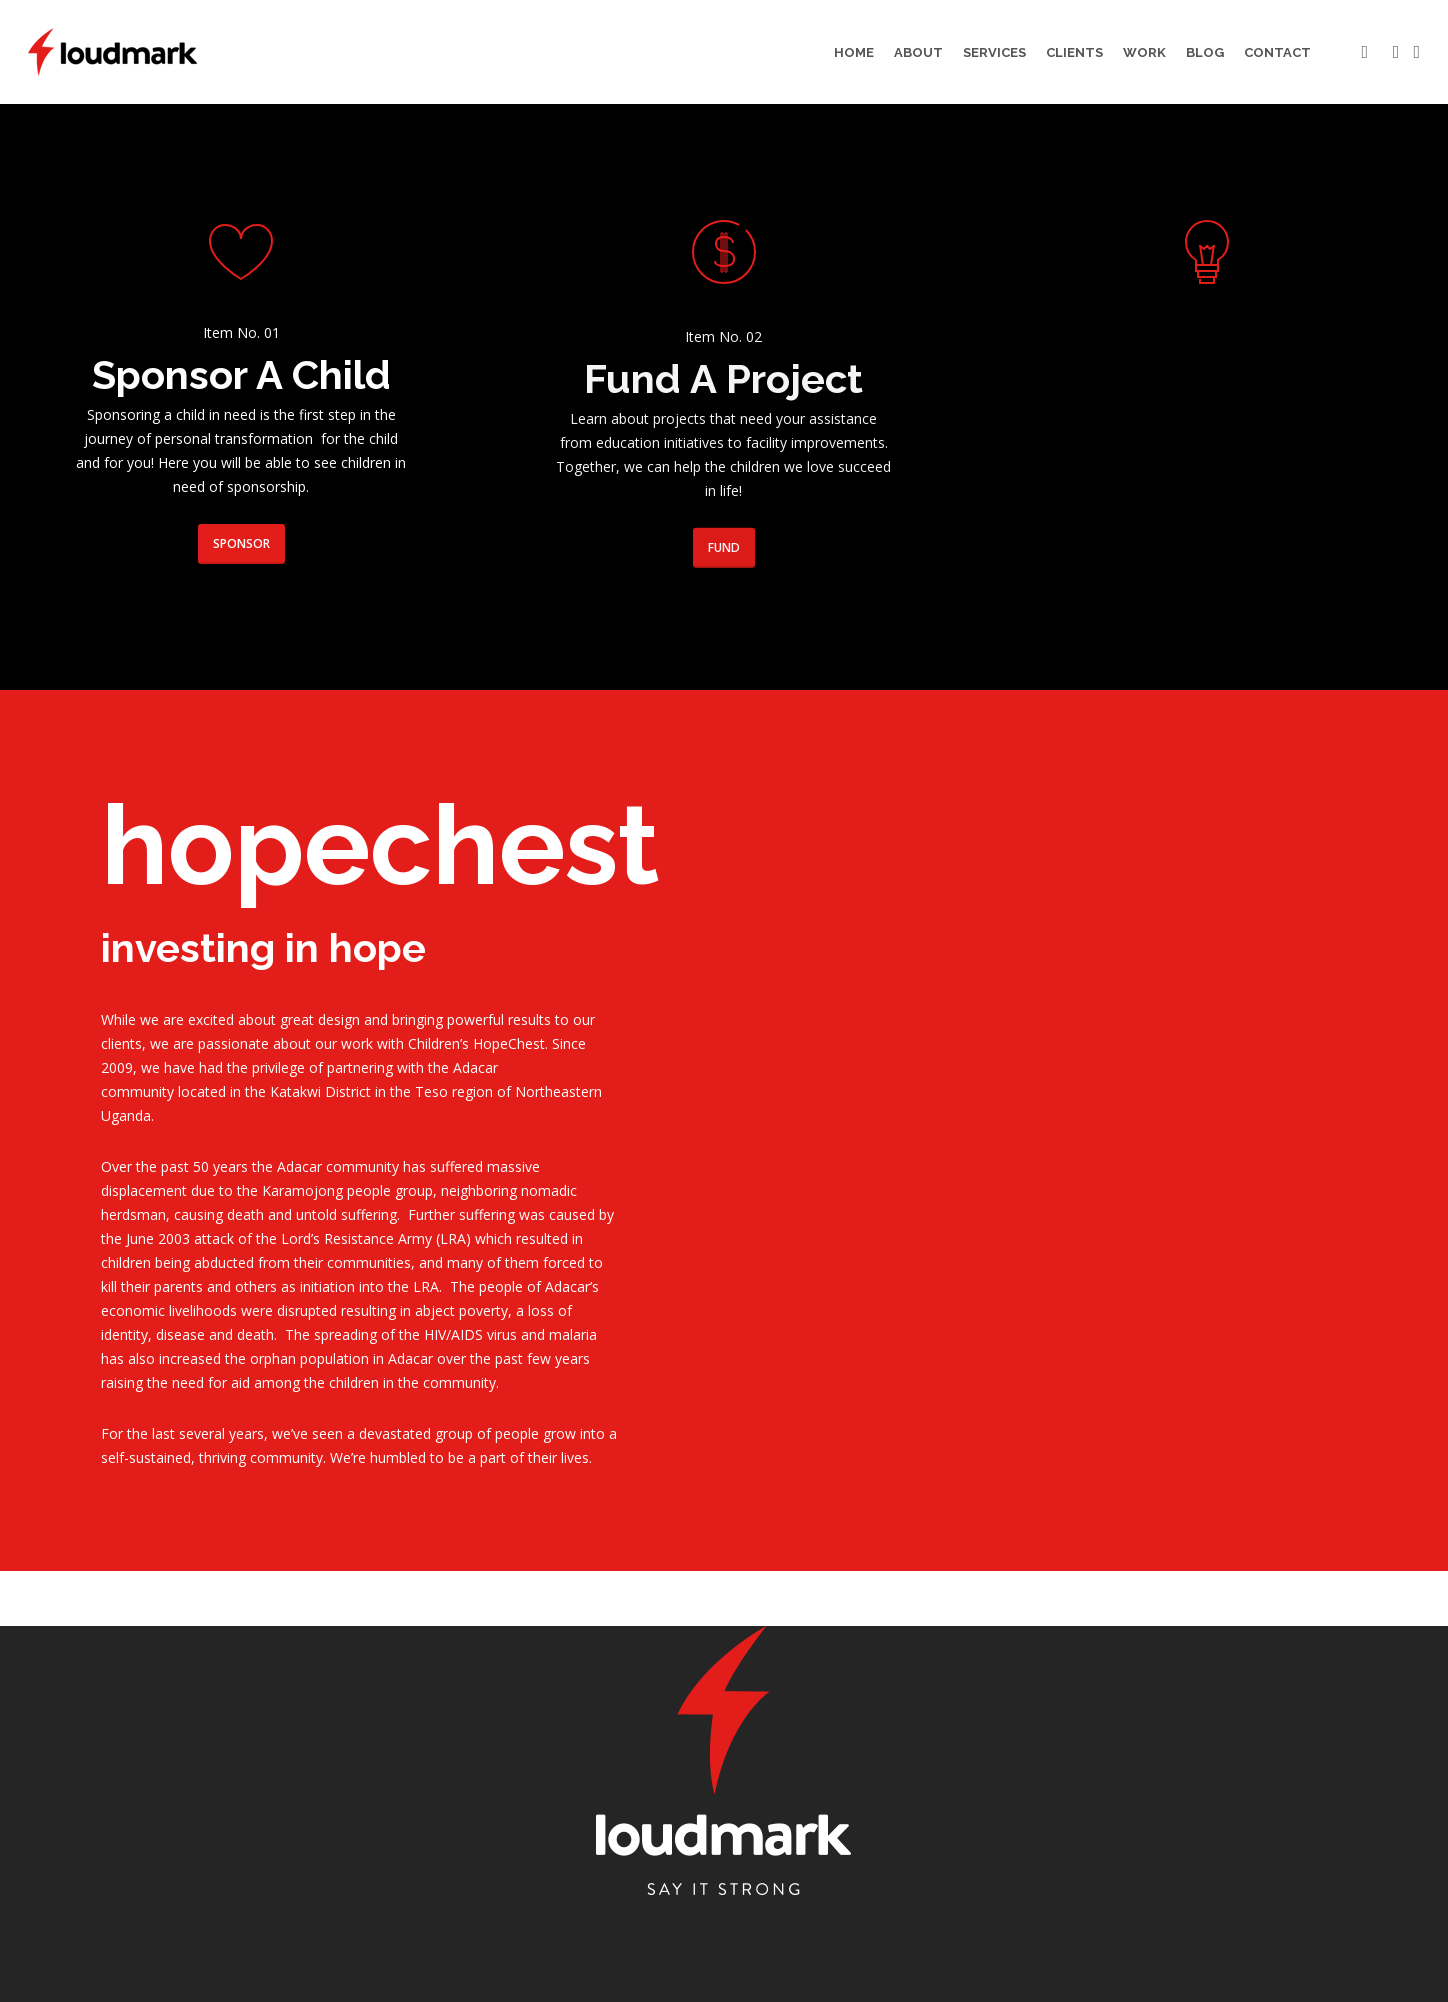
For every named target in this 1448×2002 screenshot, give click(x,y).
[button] (241, 544)
